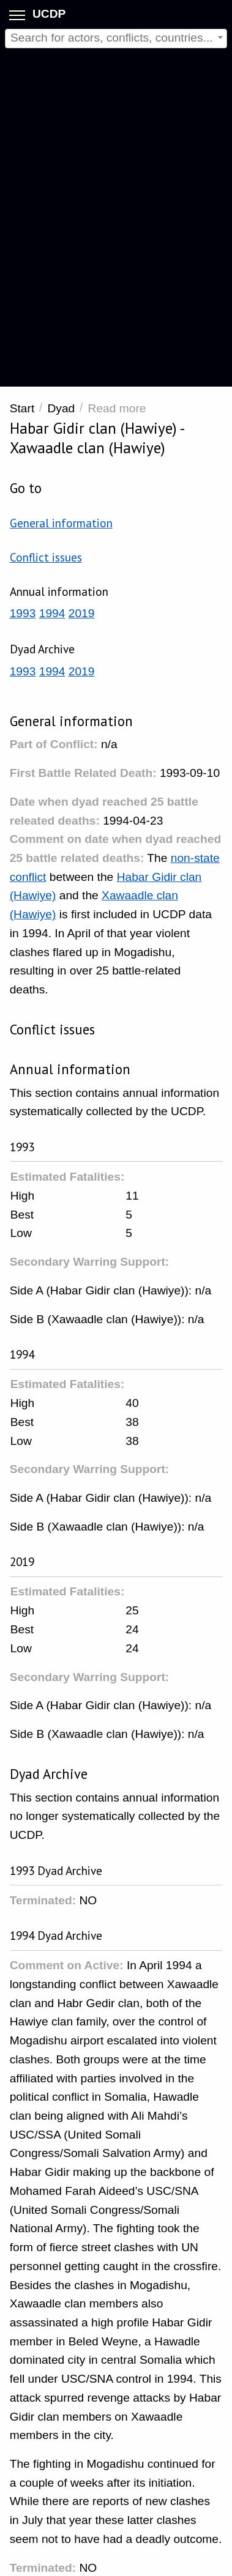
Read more (117, 408)
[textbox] (116, 37)
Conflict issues (46, 557)
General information (61, 522)
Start (22, 408)
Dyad (61, 408)
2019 (82, 613)
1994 (52, 613)
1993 (23, 613)
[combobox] (116, 38)
